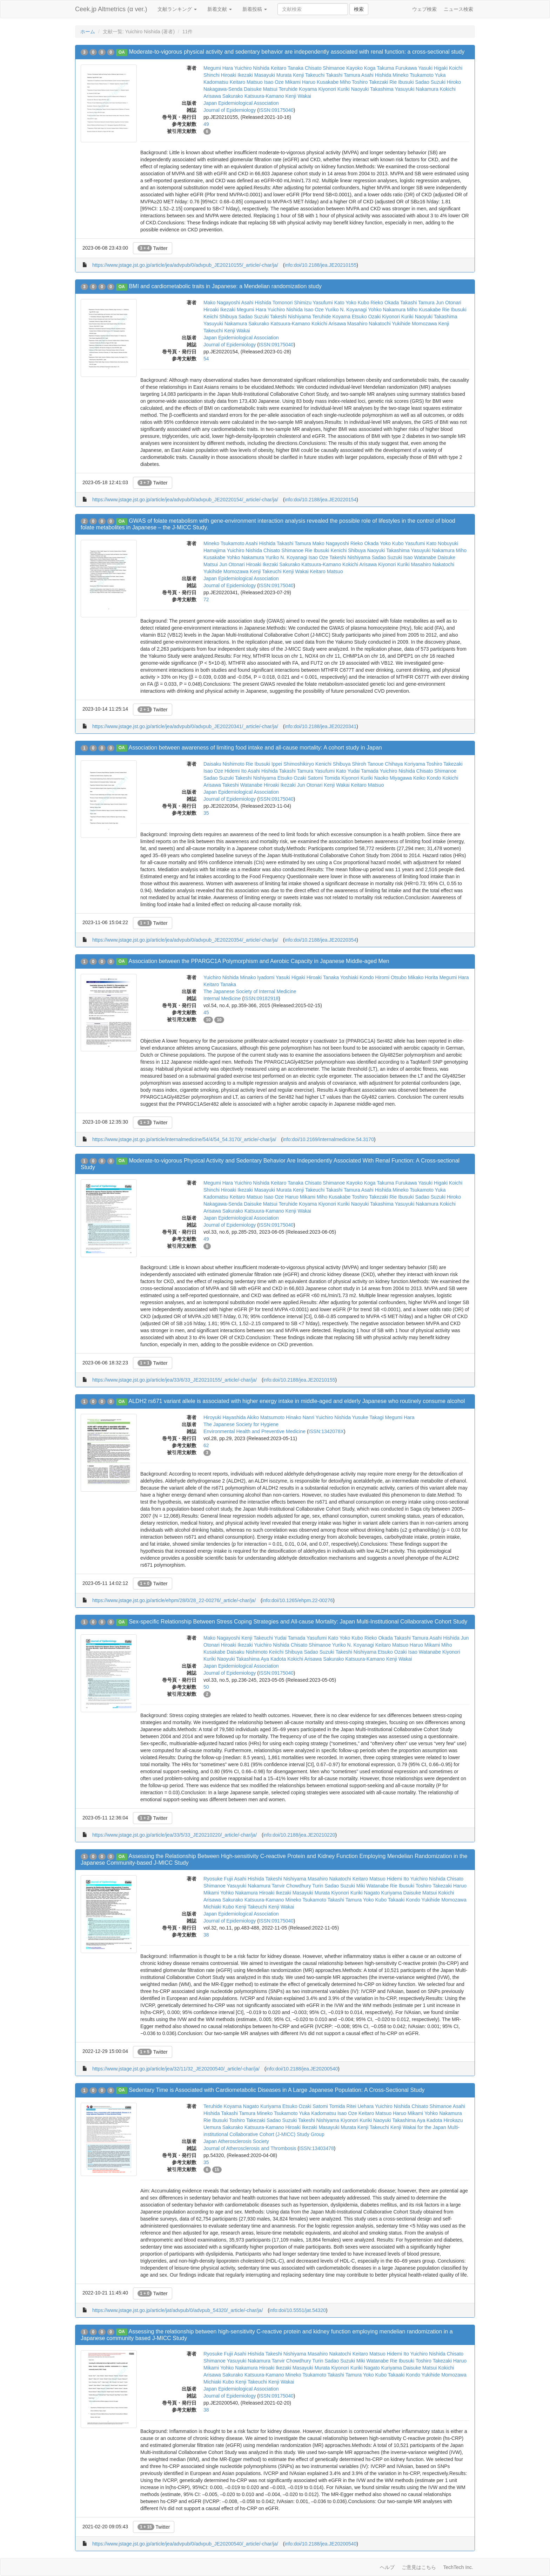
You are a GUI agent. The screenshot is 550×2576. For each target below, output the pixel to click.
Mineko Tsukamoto (413, 75)
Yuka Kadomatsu (317, 2113)
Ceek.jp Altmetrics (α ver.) (111, 9)
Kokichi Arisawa (328, 323)
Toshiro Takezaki (370, 82)
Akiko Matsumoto (265, 1417)
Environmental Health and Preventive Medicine (254, 1431)
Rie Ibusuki (401, 82)
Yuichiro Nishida (251, 68)
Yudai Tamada (362, 771)
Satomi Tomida (324, 778)
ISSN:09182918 (261, 998)
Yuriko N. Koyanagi (346, 309)
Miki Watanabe (372, 1886)
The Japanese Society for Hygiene (241, 1424)
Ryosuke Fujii (218, 1879)
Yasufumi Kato (328, 302)
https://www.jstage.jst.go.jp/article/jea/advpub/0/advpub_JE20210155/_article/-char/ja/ (185, 265)
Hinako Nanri (300, 1417)
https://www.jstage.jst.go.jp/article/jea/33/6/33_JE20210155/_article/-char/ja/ (174, 1380)
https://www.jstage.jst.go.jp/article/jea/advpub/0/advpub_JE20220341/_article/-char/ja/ (185, 726)
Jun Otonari (448, 302)
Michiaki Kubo (218, 1907)
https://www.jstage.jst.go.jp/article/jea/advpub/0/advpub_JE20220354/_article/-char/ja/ (185, 940)
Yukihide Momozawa (414, 323)
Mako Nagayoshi (221, 302)
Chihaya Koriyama (405, 764)
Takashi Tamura (343, 75)
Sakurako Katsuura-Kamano (253, 96)
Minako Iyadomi (257, 977)
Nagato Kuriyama (383, 1893)
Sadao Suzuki (430, 82)
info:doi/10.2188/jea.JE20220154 (320, 499)
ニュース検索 (458, 9)
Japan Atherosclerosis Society (236, 2141)
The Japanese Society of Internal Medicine (249, 991)
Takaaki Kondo (404, 1900)
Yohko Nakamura (386, 309)
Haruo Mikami (300, 1197)
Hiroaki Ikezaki (237, 75)
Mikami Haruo (300, 82)
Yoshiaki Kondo (357, 977)
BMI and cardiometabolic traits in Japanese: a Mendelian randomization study (225, 286)
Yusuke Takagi (368, 1417)
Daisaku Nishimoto (223, 764)
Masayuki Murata (273, 75)
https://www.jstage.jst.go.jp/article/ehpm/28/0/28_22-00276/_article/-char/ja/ (174, 1600)
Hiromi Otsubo (391, 977)
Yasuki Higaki (433, 68)
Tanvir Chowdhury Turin (297, 1886)
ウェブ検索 (424, 9)
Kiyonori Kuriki (333, 89)
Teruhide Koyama (298, 89)
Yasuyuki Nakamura (416, 89)
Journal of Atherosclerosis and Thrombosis (249, 2148)
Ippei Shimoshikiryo (292, 764)
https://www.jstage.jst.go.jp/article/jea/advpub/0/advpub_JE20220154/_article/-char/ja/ (185, 499)
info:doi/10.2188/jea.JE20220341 (320, 726)
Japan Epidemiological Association (241, 103)
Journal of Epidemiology (229, 110)
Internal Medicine (222, 998)
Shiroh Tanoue (367, 764)
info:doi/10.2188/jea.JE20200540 (302, 2069)
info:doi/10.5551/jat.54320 (297, 2310)
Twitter (153, 248)
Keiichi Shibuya (220, 316)
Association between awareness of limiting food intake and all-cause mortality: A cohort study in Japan (255, 748)
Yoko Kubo (357, 302)
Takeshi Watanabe (242, 785)
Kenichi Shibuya (347, 550)
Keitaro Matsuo (246, 82)
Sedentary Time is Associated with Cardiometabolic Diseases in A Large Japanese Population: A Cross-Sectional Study (276, 2090)
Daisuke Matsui (260, 89)
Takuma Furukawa (397, 68)
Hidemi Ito (235, 771)
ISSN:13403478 (316, 2148)
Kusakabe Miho (334, 82)
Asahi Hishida (376, 75)
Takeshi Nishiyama (290, 316)
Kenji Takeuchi (308, 75)
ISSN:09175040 (276, 110)
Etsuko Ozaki (366, 316)
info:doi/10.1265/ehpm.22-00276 (297, 1600)
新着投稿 (254, 9)
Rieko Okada (384, 302)
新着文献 (219, 9)
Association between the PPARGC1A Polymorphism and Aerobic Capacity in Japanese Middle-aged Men (259, 961)
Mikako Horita (423, 977)
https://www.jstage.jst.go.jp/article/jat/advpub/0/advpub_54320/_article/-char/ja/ (177, 2310)
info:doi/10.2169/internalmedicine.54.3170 (328, 1139)
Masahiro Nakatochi (369, 323)
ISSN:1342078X (326, 1431)
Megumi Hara (218, 68)
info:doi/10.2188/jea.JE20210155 (320, 265)
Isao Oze (274, 82)
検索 (359, 9)
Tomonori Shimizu (292, 302)
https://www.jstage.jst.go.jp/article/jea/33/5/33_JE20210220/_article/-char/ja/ (174, 1835)
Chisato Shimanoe (325, 68)
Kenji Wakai (298, 96)
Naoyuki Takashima (372, 89)
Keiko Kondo (427, 778)
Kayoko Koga (360, 68)
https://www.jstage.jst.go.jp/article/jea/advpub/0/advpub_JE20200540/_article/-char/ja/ (185, 2544)
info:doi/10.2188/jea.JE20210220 (299, 1835)
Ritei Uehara (360, 2106)
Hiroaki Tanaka (323, 977)
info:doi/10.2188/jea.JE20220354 (320, 940)
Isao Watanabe (419, 557)
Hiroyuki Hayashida (224, 1417)
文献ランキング (177, 9)
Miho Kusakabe (424, 309)
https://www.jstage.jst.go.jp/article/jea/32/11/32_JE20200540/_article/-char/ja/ (176, 2069)
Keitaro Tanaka (287, 68)
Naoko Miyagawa (393, 778)
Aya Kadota (273, 1659)
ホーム (87, 31)
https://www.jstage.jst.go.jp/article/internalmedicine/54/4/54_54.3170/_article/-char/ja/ (184, 1139)
